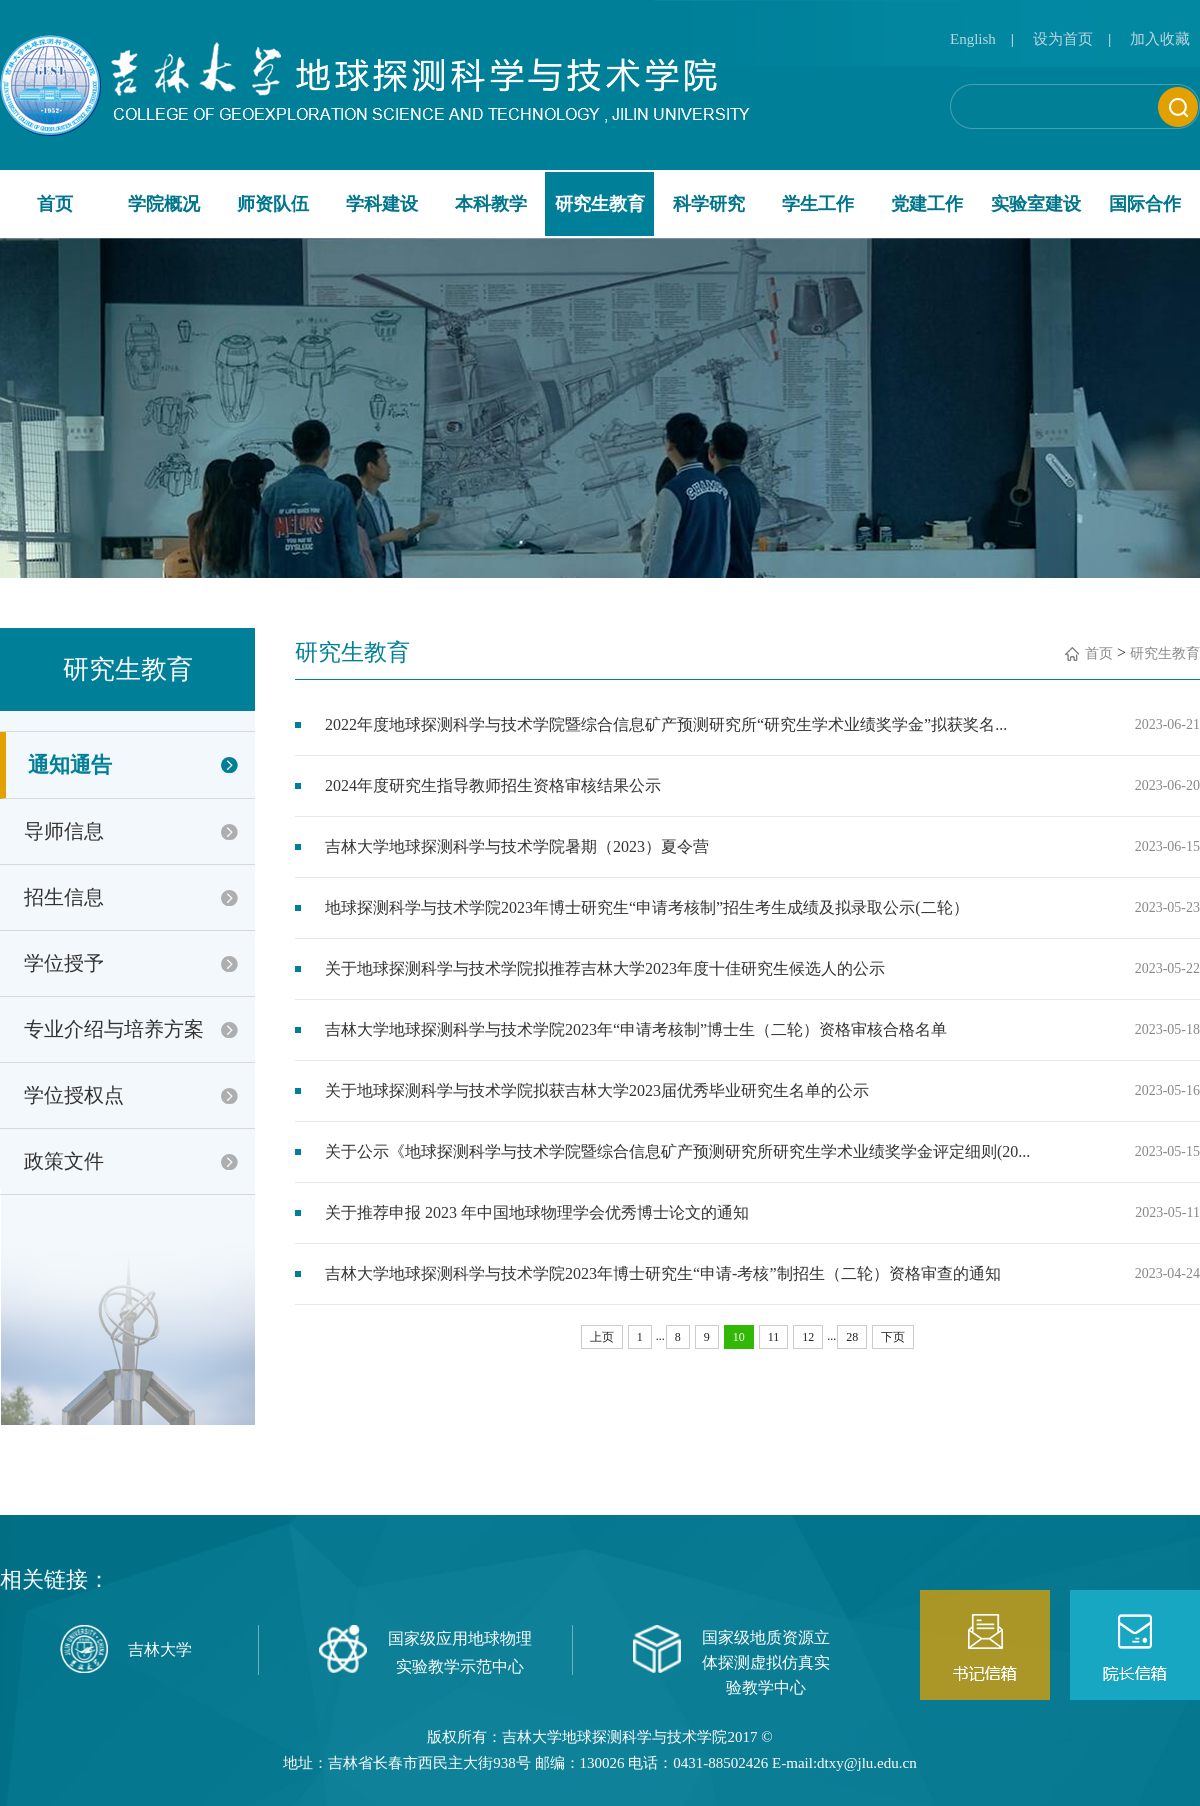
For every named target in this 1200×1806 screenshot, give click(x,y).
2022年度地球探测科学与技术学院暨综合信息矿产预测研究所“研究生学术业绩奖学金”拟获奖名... (666, 724)
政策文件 (64, 1161)
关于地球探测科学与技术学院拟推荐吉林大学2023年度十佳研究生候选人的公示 (605, 968)
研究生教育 (600, 204)
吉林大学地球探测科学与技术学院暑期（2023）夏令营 (517, 846)
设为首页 (1063, 39)
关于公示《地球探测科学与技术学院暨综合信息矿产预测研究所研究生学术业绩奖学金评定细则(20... (677, 1151)
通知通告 (70, 765)
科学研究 (709, 204)
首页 (55, 204)
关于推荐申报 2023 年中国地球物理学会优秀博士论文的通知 (537, 1212)
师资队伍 (273, 204)
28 (852, 1337)
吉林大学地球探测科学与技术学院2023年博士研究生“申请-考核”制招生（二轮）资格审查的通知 (663, 1273)
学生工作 (818, 204)
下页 (893, 1337)
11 (774, 1337)
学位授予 (64, 963)
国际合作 (1145, 204)
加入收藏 (1160, 39)
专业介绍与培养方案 (114, 1029)
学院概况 (164, 204)
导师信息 (64, 831)
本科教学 (491, 204)
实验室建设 (1036, 204)
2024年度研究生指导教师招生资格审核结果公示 (493, 785)
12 (808, 1337)
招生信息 (64, 897)
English (973, 39)
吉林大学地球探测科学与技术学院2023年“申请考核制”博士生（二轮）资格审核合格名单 (636, 1029)
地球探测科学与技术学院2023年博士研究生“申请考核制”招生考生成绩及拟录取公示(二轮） (647, 907)
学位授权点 (74, 1095)
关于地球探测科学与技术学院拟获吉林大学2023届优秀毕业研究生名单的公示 (597, 1090)
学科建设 (382, 204)
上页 (602, 1337)
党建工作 (927, 204)
